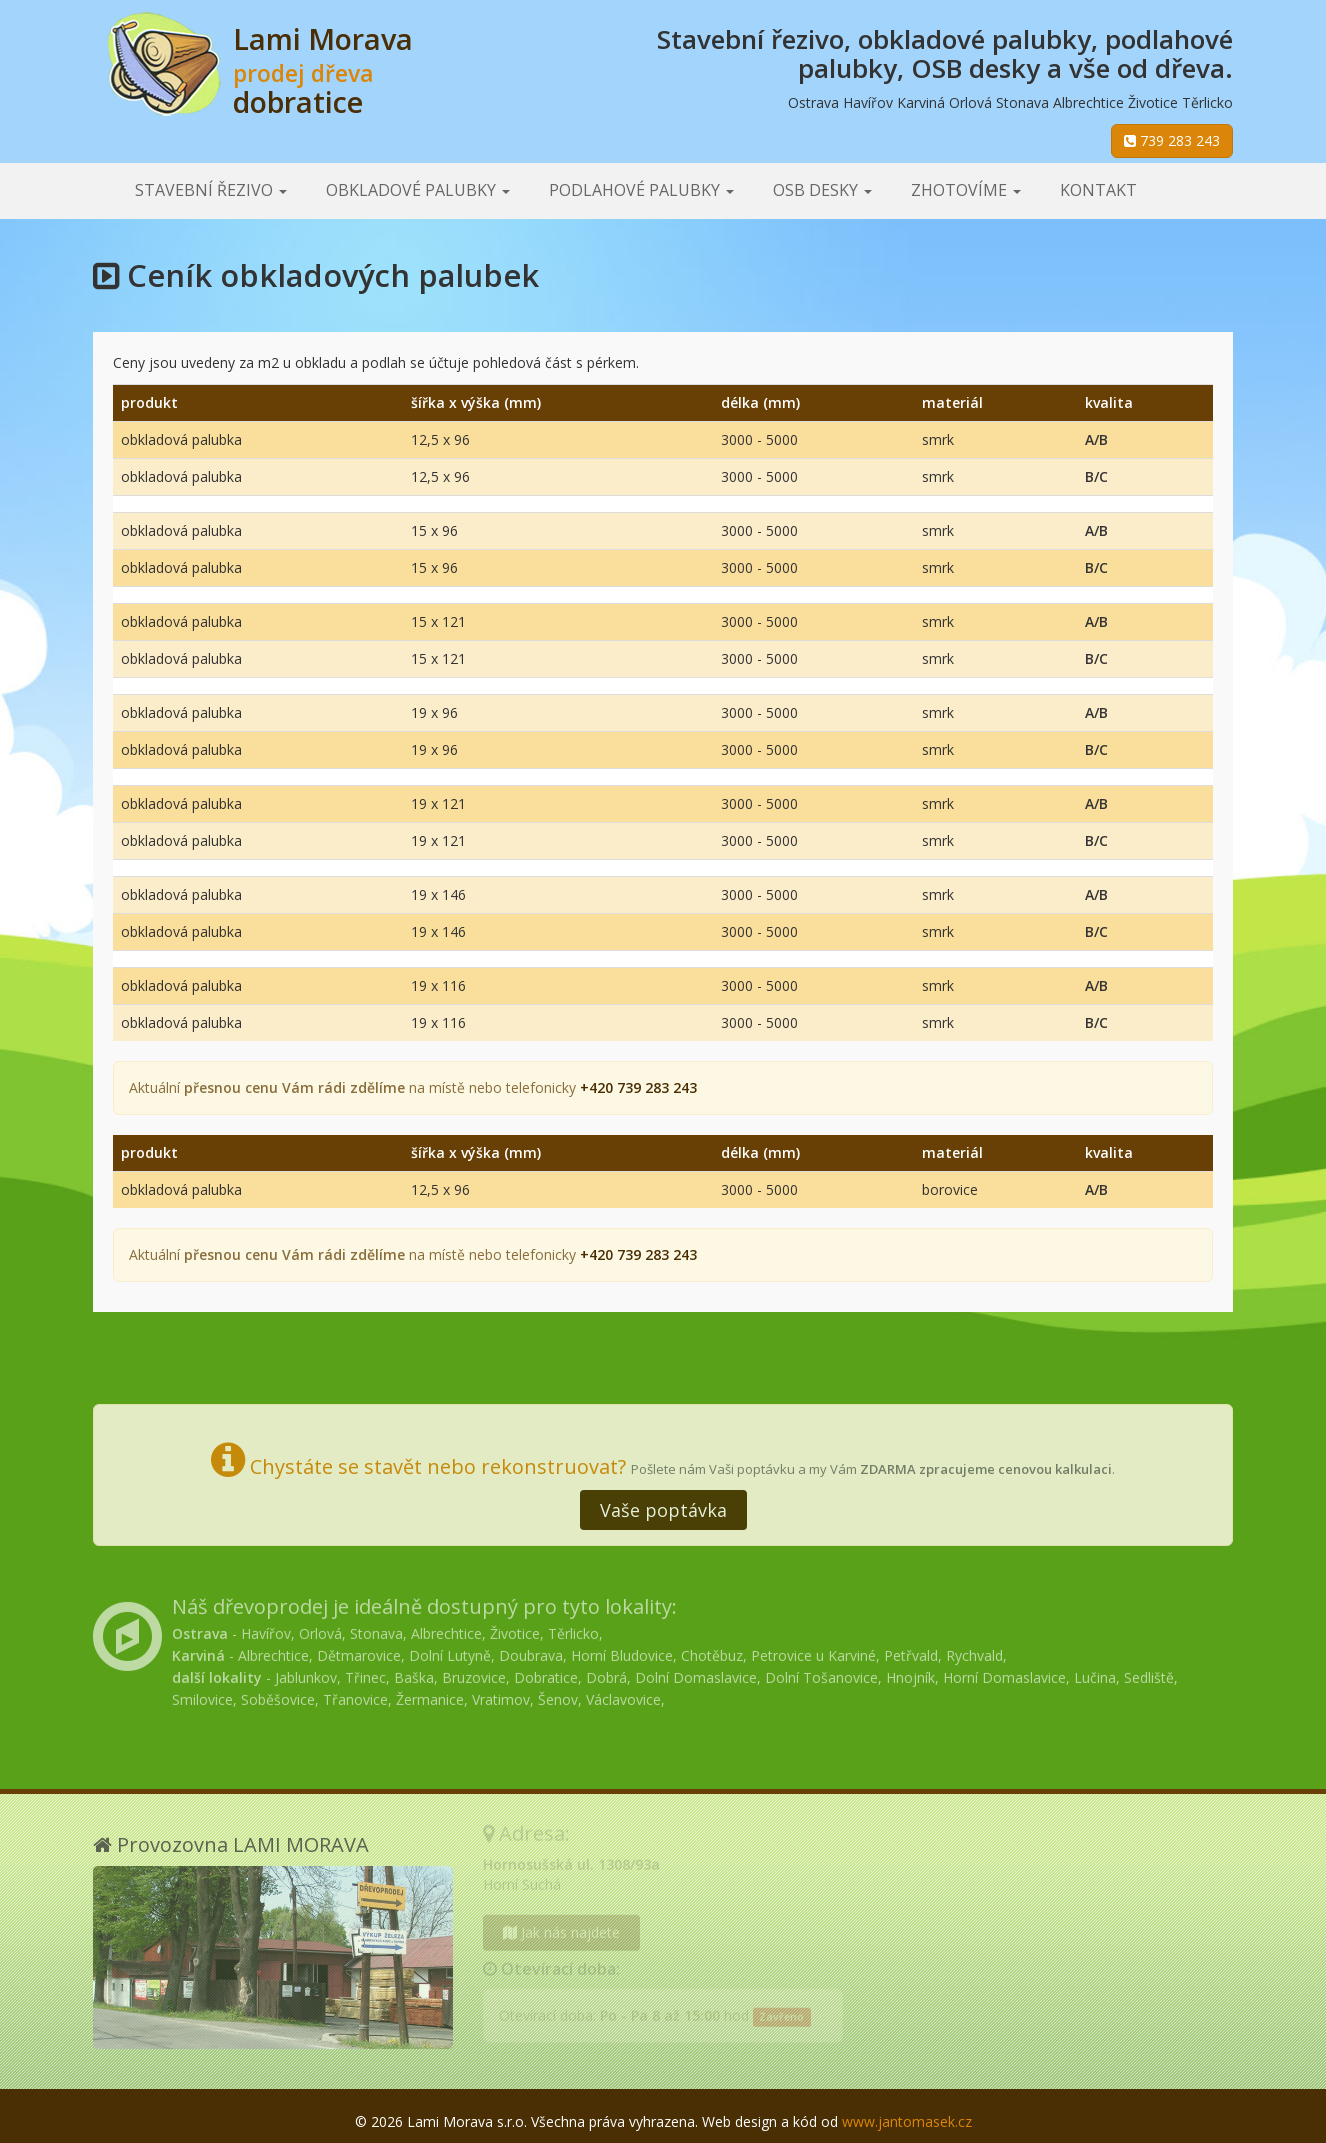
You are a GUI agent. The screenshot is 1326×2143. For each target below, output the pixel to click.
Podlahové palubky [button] (641, 190)
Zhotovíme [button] (966, 190)
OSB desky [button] (822, 190)
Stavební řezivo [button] (211, 190)
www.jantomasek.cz (907, 2121)
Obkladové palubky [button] (418, 190)
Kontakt (1098, 190)
